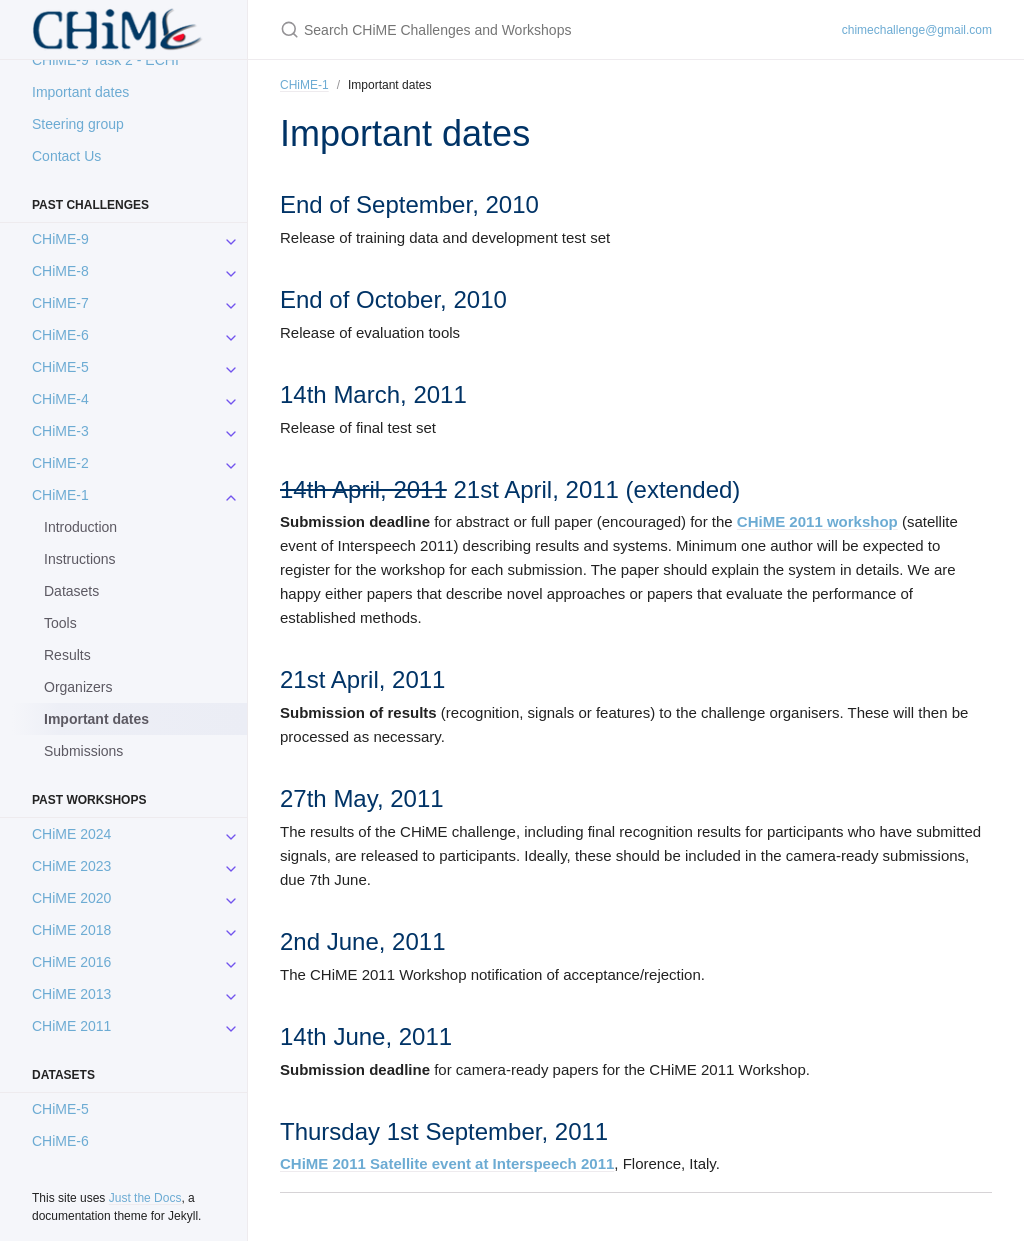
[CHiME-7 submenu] (231, 303)
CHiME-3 (60, 431)
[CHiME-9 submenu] (231, 239)
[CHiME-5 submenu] (231, 367)
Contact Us (66, 156)
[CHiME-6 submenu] (231, 335)
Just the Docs (145, 1198)
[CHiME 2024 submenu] (231, 834)
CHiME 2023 (71, 866)
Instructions (80, 559)
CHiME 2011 (71, 1026)
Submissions (83, 751)
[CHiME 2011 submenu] (231, 1026)
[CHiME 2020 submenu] (231, 898)
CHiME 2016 (71, 962)
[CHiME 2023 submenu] (231, 866)
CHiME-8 (60, 271)
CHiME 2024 (71, 834)
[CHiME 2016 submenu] (231, 962)
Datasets (71, 591)
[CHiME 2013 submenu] (231, 994)
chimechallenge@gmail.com (917, 30)
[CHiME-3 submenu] (231, 431)
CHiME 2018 (71, 930)
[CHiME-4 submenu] (231, 399)
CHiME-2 (60, 463)
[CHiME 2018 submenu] (231, 930)
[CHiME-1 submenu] (231, 495)
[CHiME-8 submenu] (231, 271)
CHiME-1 (60, 495)
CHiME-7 (60, 303)
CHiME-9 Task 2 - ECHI (105, 60)
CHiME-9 (60, 239)
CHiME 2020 (71, 898)
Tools (60, 623)
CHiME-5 (60, 367)
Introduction (80, 527)
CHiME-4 (60, 399)
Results (67, 655)
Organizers (78, 687)
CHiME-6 (60, 335)
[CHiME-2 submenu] (231, 463)
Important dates (80, 92)
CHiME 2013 (71, 994)
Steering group (78, 124)
